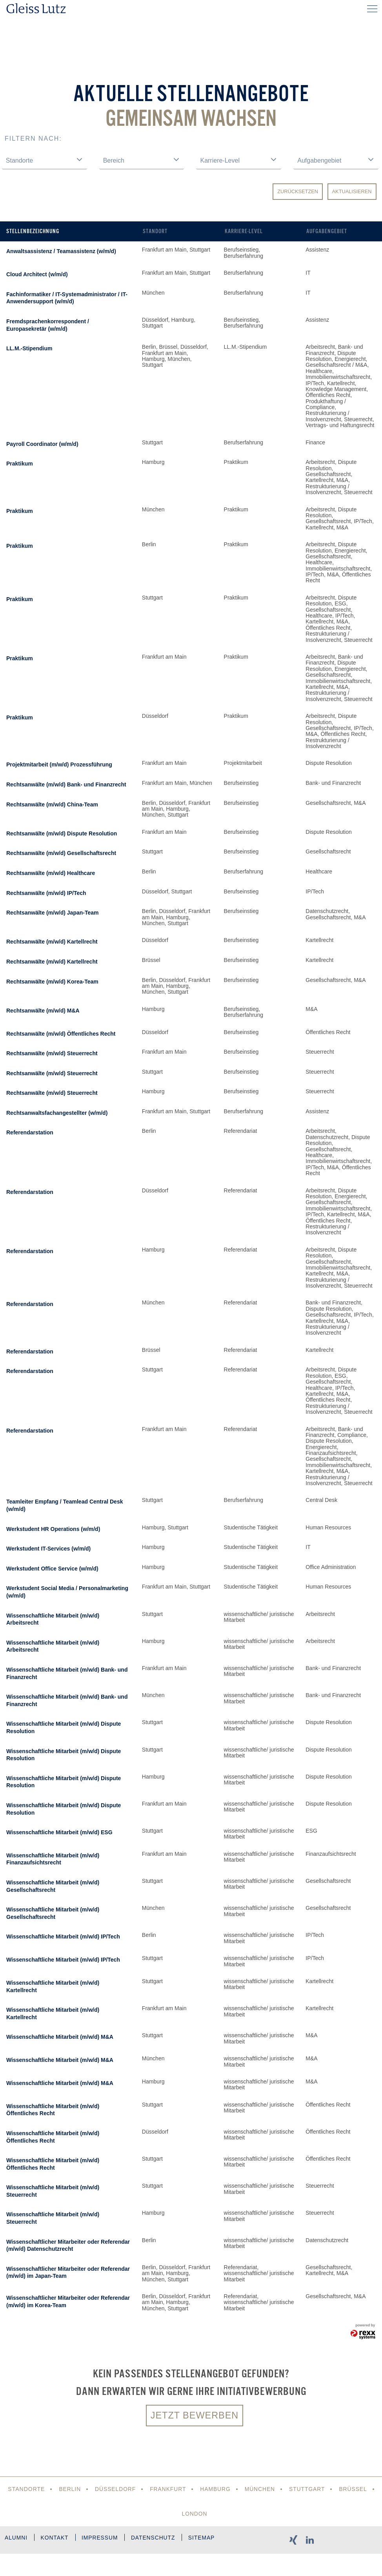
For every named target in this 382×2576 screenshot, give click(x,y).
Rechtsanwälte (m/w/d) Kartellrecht (52, 941)
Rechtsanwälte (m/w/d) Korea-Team (52, 981)
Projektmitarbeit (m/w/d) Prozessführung (59, 764)
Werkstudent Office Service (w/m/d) (52, 1568)
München (260, 2489)
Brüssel (354, 2489)
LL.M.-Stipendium (29, 348)
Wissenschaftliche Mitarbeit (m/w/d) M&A (59, 2037)
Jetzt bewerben (194, 2415)
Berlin (68, 2489)
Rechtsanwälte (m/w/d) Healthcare (50, 873)
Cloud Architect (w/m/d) (37, 274)
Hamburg (215, 2489)
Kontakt (56, 2539)
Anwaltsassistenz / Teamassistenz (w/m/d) (61, 251)
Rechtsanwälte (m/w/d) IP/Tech (46, 893)
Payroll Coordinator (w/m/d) (42, 444)
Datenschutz (157, 2539)
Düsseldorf (114, 2489)
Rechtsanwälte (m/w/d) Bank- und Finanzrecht (66, 784)
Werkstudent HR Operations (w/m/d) (53, 1529)
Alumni (16, 2539)
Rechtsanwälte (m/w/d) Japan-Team (52, 912)
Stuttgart (308, 2489)
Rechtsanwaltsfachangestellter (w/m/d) (56, 1113)
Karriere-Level (244, 231)
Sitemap (25, 2563)
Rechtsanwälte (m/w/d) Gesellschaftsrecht (61, 853)
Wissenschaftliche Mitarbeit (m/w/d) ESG (59, 1832)
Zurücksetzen (297, 191)
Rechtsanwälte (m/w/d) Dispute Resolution (61, 833)
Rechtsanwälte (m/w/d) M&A (43, 1010)
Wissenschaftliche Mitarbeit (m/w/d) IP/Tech (63, 1936)
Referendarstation (29, 1132)
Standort (155, 231)
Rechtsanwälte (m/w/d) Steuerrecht (52, 1053)
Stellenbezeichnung (32, 231)
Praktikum (19, 463)
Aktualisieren (352, 191)
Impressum (102, 2539)
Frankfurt (167, 2489)
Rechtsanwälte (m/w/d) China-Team (52, 804)
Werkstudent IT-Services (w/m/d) (48, 1548)
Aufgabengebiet (326, 231)
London (194, 2514)
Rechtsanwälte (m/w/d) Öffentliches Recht (61, 1034)
